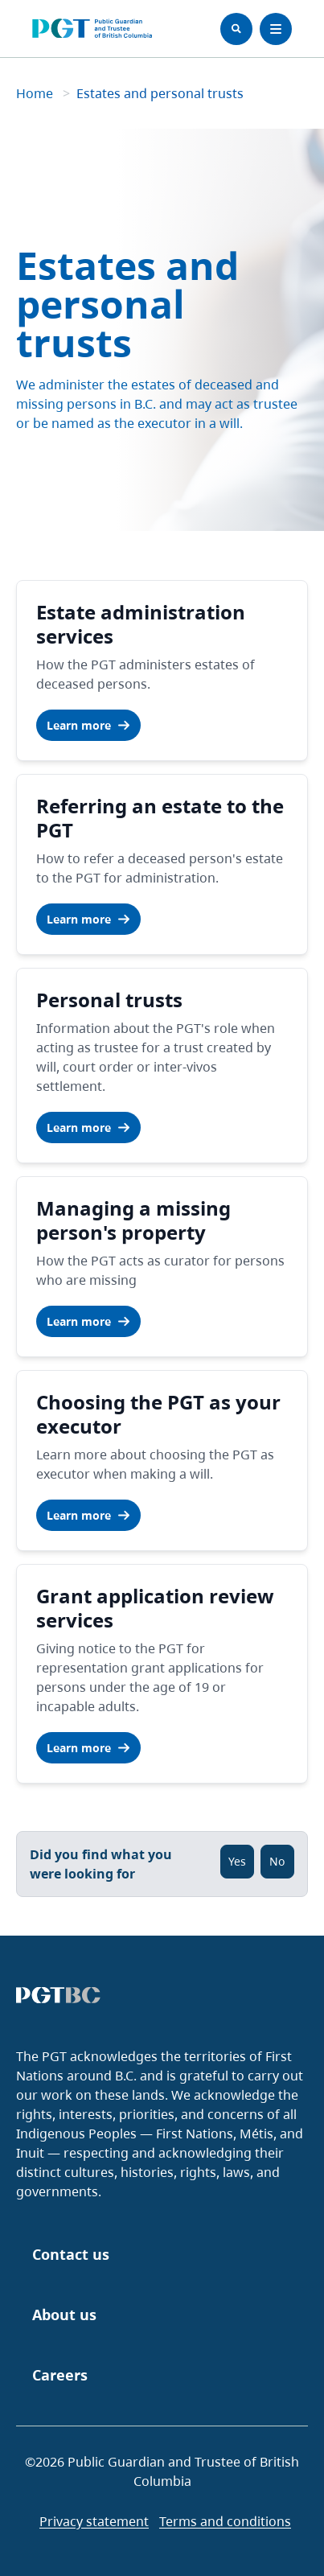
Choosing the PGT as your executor (158, 1414)
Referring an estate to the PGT (160, 817)
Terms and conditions (225, 2521)
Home (36, 93)
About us (64, 2314)
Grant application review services (155, 1607)
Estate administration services (140, 624)
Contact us (70, 2254)
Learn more (88, 725)
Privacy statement (94, 2521)
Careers (60, 2375)
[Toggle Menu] (276, 29)
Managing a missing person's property (133, 1220)
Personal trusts (109, 999)
